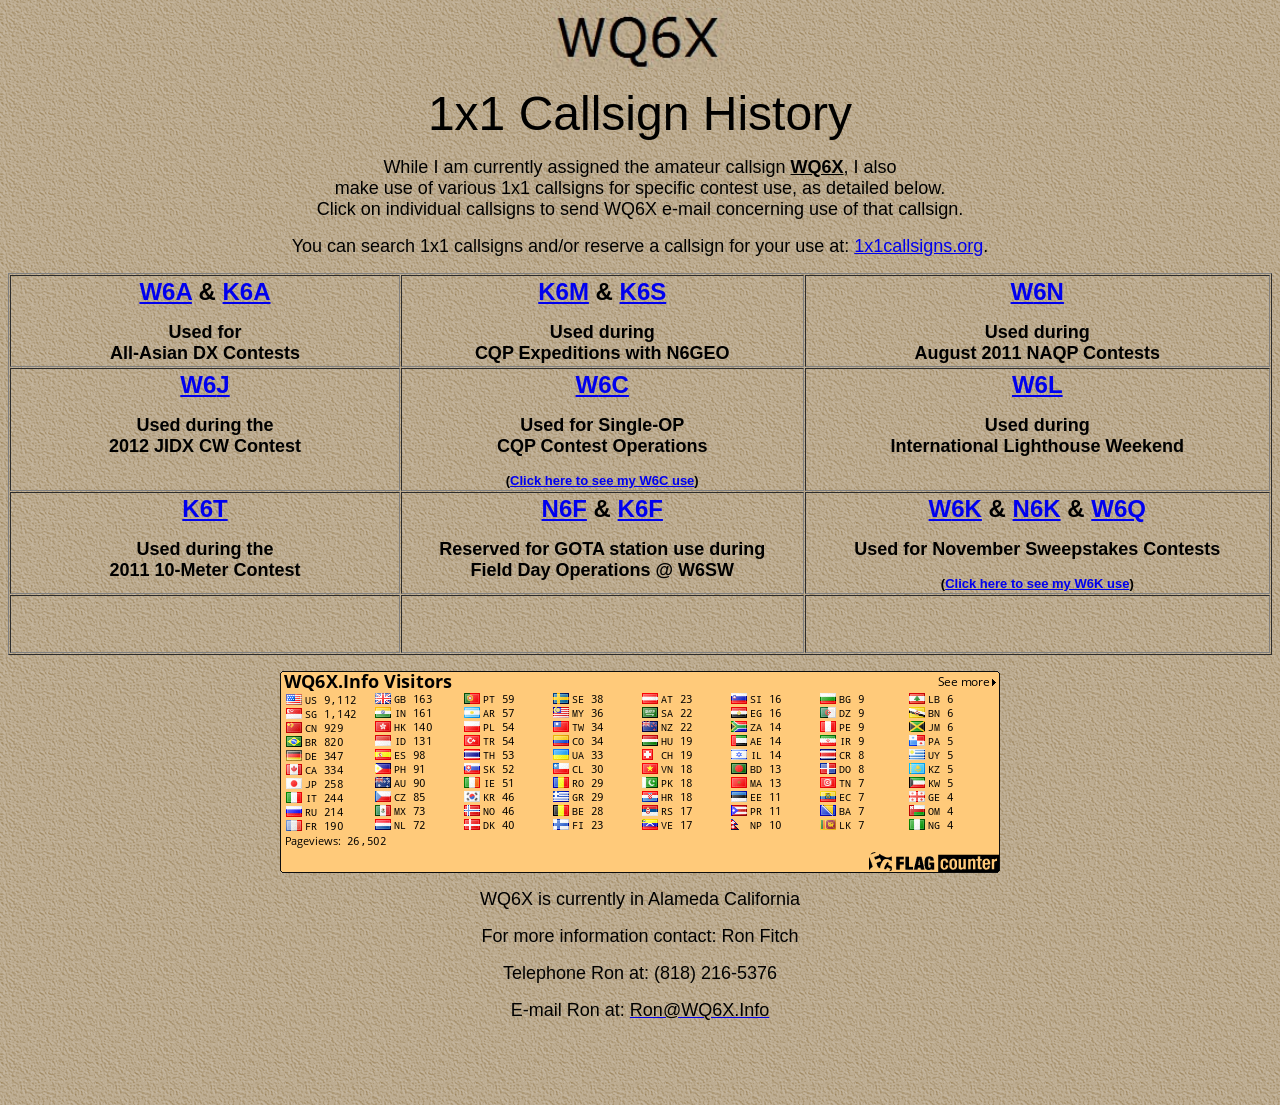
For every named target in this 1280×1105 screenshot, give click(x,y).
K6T (204, 508)
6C (613, 384)
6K (966, 508)
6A (177, 291)
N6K (1037, 508)
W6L (1037, 384)
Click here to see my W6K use (1037, 583)
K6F (640, 508)
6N (1048, 291)
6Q (1130, 508)
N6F (564, 508)
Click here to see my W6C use (602, 480)
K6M (563, 291)
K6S (643, 291)
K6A (247, 291)
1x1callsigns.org (918, 246)
